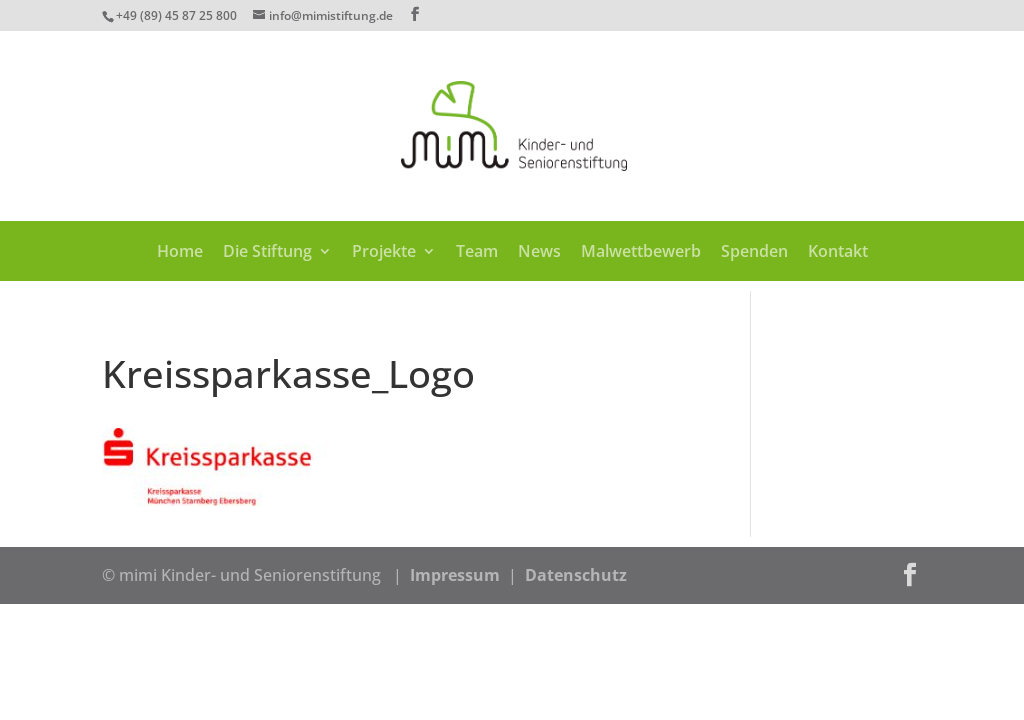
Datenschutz (576, 575)
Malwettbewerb (641, 253)
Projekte (384, 253)
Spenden (754, 253)
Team (477, 253)
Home (180, 253)
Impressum (455, 575)
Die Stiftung (267, 253)
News (539, 253)
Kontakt (838, 253)
